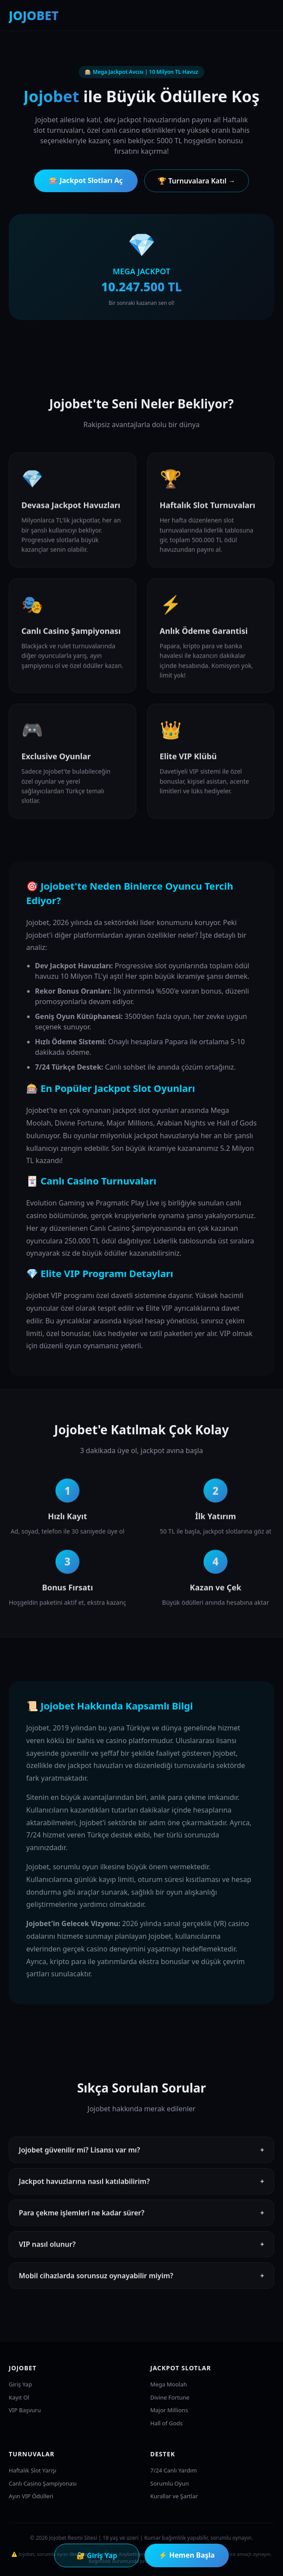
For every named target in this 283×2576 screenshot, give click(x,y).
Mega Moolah (168, 2384)
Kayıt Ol (19, 2397)
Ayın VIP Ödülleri (31, 2496)
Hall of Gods (166, 2423)
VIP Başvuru (25, 2410)
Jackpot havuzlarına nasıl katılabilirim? (141, 2184)
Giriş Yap (20, 2384)
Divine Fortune (170, 2397)
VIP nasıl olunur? (141, 2246)
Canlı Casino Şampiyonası (42, 2483)
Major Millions (169, 2410)
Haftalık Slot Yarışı (32, 2470)
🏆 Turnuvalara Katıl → (196, 181)
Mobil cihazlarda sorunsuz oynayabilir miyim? (141, 2278)
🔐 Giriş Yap (96, 2555)
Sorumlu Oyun (169, 2483)
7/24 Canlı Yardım (173, 2470)
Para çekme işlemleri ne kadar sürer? (141, 2215)
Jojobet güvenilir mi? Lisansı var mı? (141, 2152)
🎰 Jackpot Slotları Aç (86, 180)
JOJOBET (34, 15)
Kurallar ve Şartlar (174, 2496)
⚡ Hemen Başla (186, 2555)
